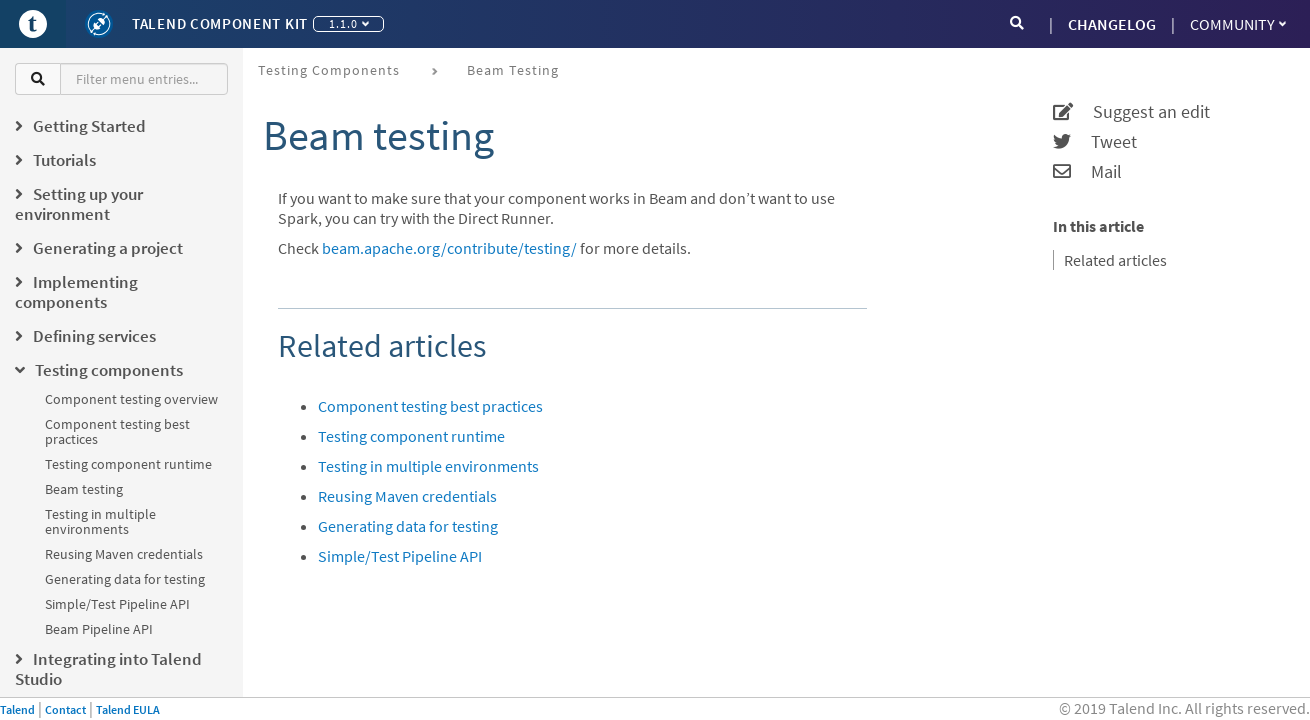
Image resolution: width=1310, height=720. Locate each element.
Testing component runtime (128, 464)
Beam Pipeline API (99, 629)
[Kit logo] (99, 24)
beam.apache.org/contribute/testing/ (449, 248)
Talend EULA (128, 709)
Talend (17, 709)
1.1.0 (349, 23)
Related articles (1115, 260)
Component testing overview (131, 399)
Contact (65, 709)
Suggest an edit (1131, 112)
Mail (1087, 172)
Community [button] (1238, 24)
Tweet (1095, 142)
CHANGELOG (1112, 24)
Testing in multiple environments (100, 521)
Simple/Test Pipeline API (117, 604)
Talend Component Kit (220, 23)
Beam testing (84, 489)
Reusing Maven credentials (124, 554)
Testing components (329, 70)
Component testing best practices (117, 431)
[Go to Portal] (33, 24)
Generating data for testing (125, 579)
